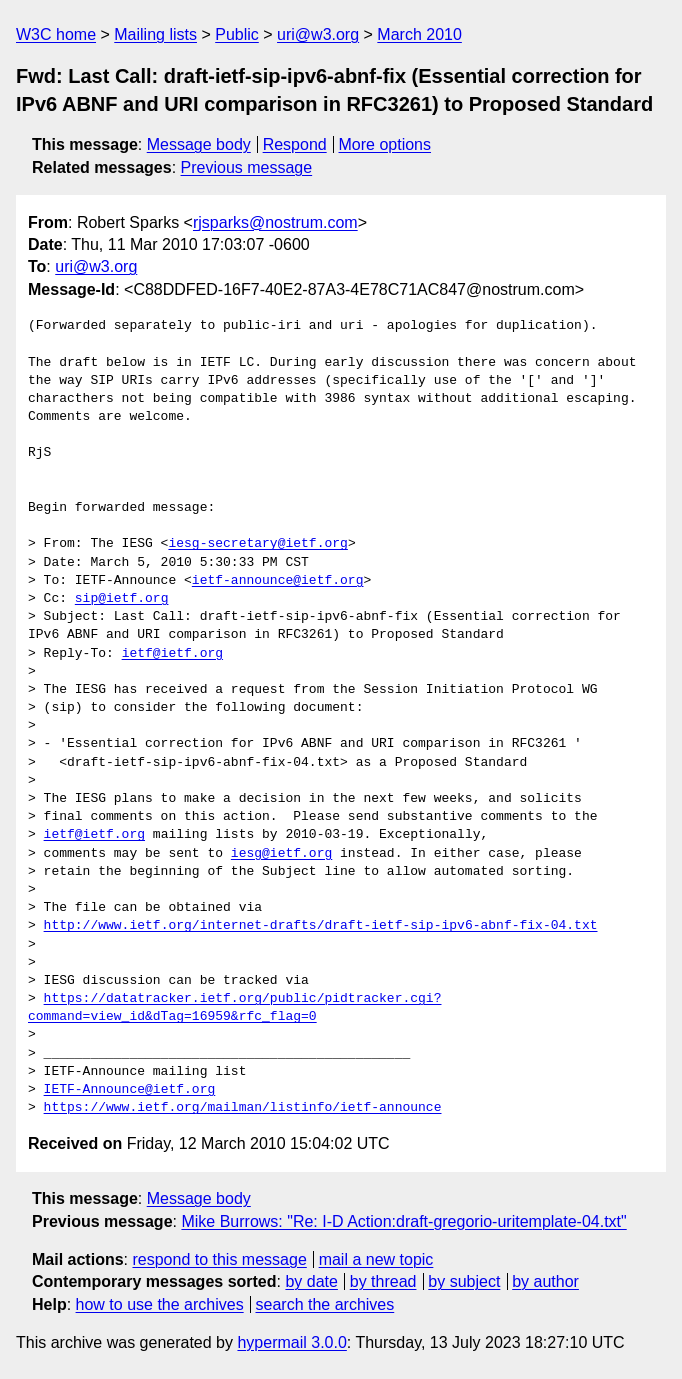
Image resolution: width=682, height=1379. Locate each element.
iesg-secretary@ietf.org (257, 544)
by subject (464, 1281)
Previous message (247, 167)
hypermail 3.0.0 (291, 1342)
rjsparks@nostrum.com (275, 222)
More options (385, 144)
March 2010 (419, 34)
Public (237, 34)
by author (545, 1281)
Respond (295, 144)
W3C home (56, 34)
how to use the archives (160, 1304)
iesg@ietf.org (281, 854)
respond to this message (219, 1259)
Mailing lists (155, 34)
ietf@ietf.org (172, 654)
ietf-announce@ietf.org (278, 581)
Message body (199, 144)
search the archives (325, 1304)
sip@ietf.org (122, 599)
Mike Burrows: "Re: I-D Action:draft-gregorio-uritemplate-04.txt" (403, 1221)
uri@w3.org (318, 34)
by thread (383, 1281)
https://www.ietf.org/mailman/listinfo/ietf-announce (243, 1108)
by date (311, 1281)
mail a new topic (376, 1259)
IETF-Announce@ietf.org (130, 1090)
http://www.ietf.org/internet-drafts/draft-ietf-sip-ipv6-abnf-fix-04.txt (321, 926)
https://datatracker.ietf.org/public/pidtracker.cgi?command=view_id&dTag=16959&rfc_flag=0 (234, 1008)
